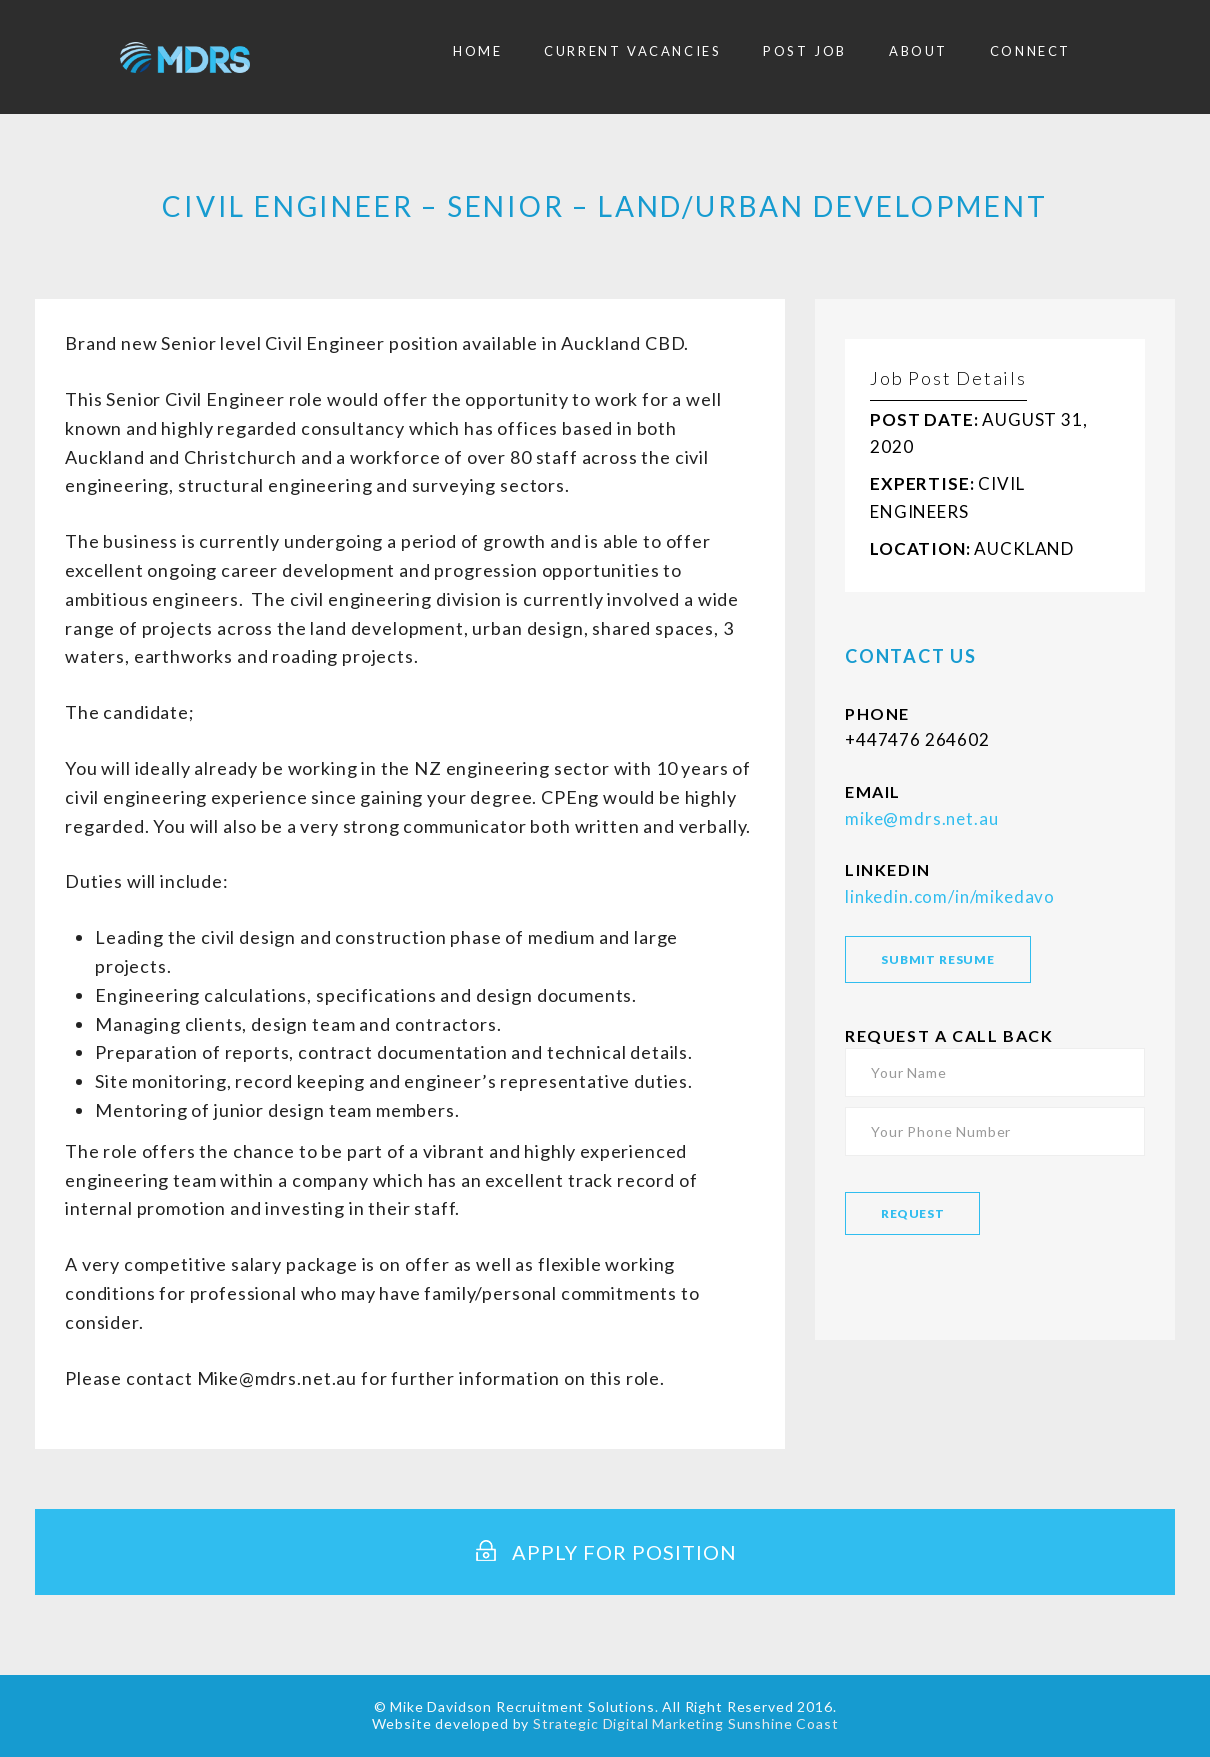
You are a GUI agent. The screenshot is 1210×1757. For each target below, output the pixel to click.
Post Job (805, 51)
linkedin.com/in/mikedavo (950, 896)
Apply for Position (605, 1552)
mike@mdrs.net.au (921, 818)
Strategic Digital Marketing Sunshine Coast (685, 1723)
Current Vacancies (632, 51)
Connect (1030, 51)
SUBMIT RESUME (938, 959)
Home (477, 51)
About (918, 51)
